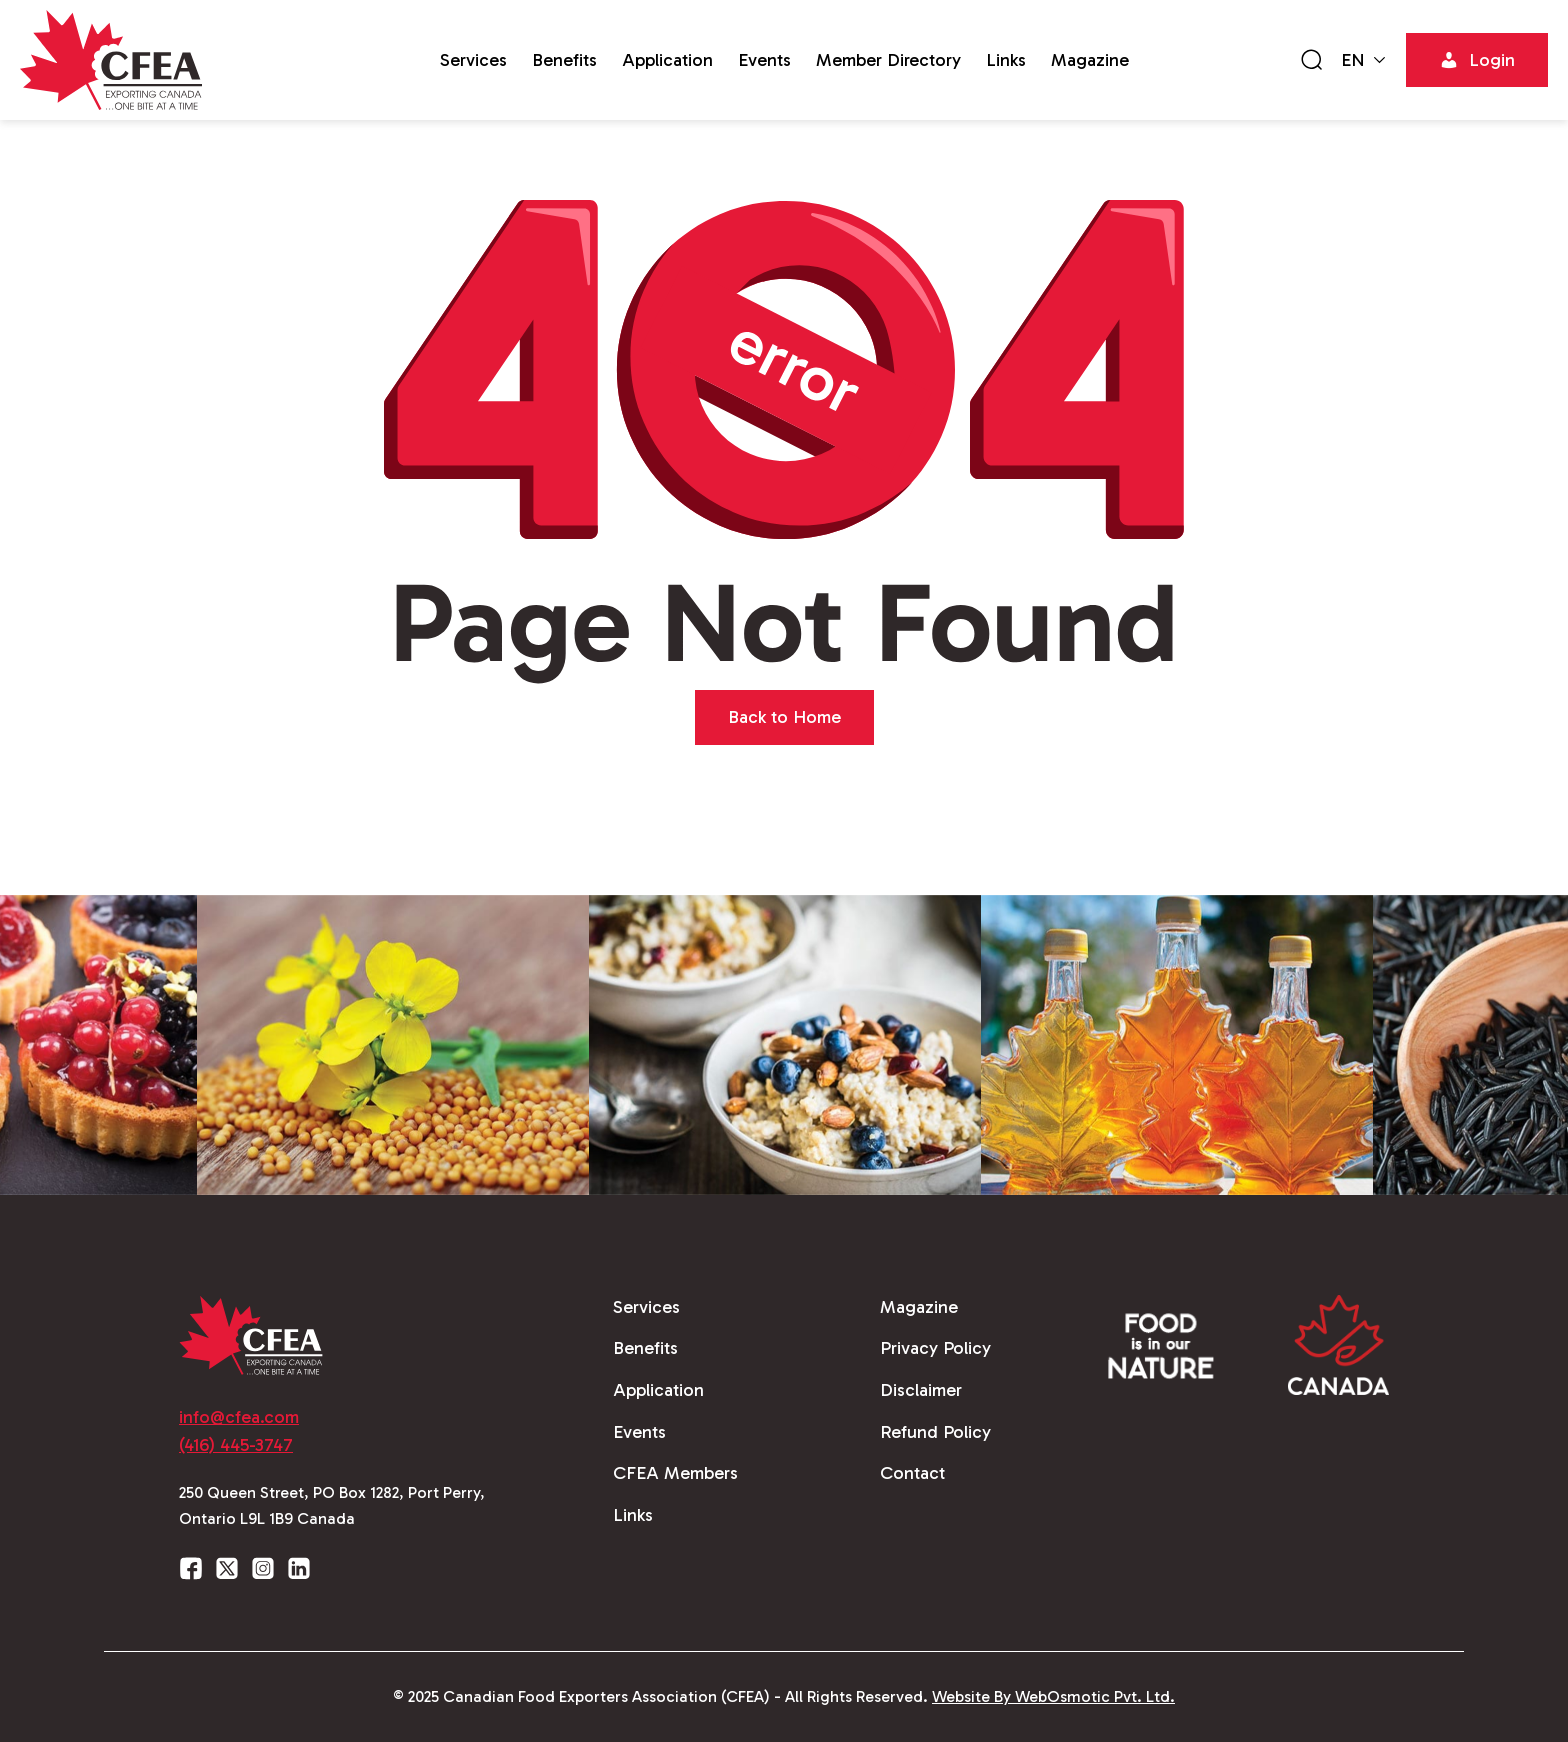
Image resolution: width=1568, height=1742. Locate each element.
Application (667, 60)
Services (473, 60)
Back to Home (784, 717)
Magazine (1090, 60)
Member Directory (888, 60)
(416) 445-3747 (236, 1445)
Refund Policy (935, 1432)
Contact (912, 1473)
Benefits (564, 60)
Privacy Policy (935, 1348)
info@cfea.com (239, 1417)
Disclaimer (921, 1390)
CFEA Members (675, 1473)
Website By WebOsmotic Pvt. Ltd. (1053, 1696)
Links (1006, 60)
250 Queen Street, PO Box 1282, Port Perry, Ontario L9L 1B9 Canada (332, 1505)
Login (1477, 60)
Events (764, 60)
